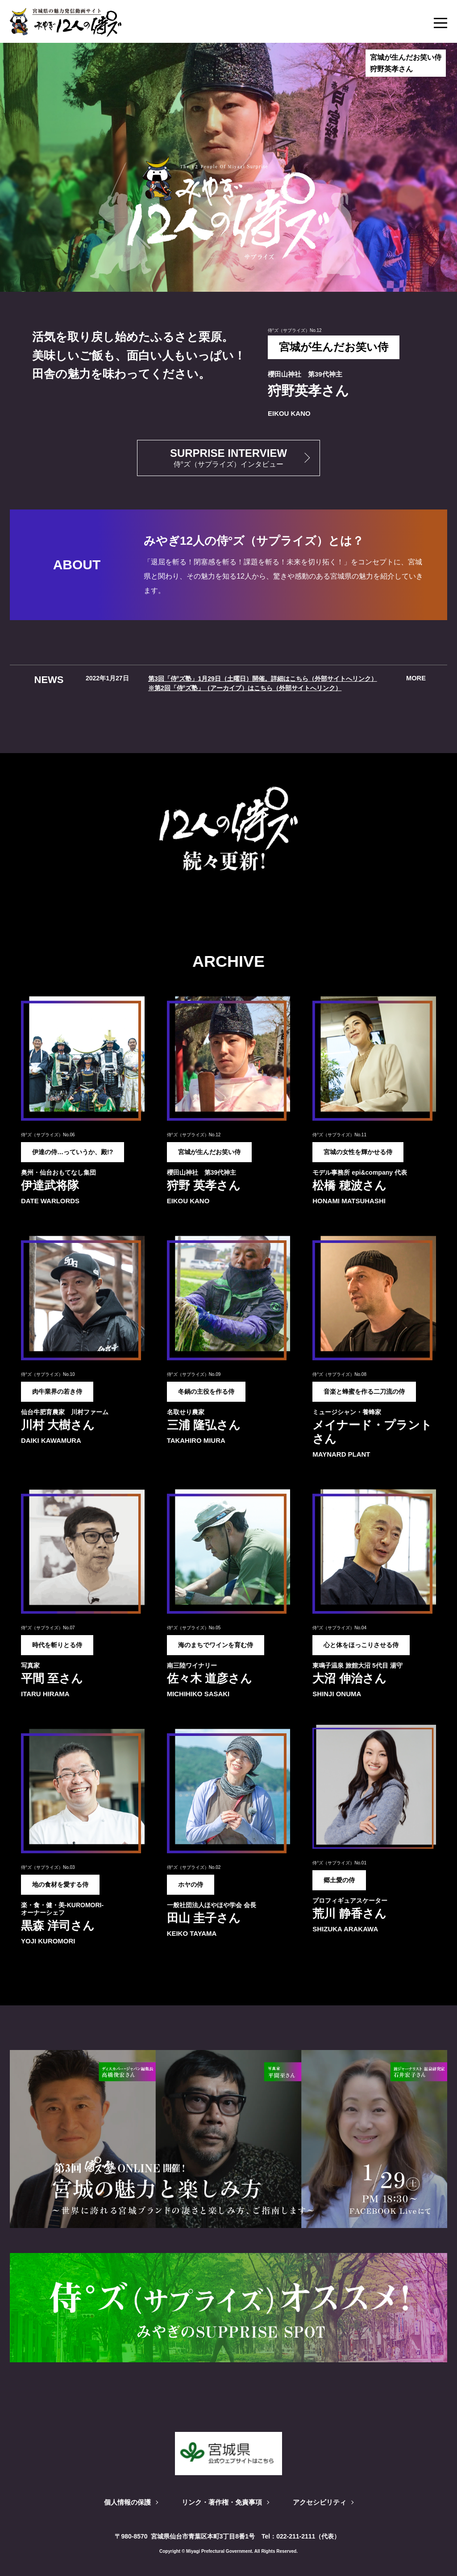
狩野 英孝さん (204, 1183)
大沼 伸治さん (349, 1677)
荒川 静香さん (349, 1911)
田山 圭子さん (204, 1916)
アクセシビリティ (324, 2501)
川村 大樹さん (58, 1423)
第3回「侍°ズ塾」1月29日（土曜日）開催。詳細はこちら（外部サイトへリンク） (262, 678)
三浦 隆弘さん (204, 1423)
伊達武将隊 (50, 1183)
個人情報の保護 (123, 2501)
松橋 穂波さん (349, 1183)
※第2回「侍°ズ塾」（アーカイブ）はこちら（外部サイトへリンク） (244, 686)
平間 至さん (52, 1677)
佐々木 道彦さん (209, 1677)
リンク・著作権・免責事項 (222, 2501)
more (416, 678)
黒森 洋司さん (58, 1923)
